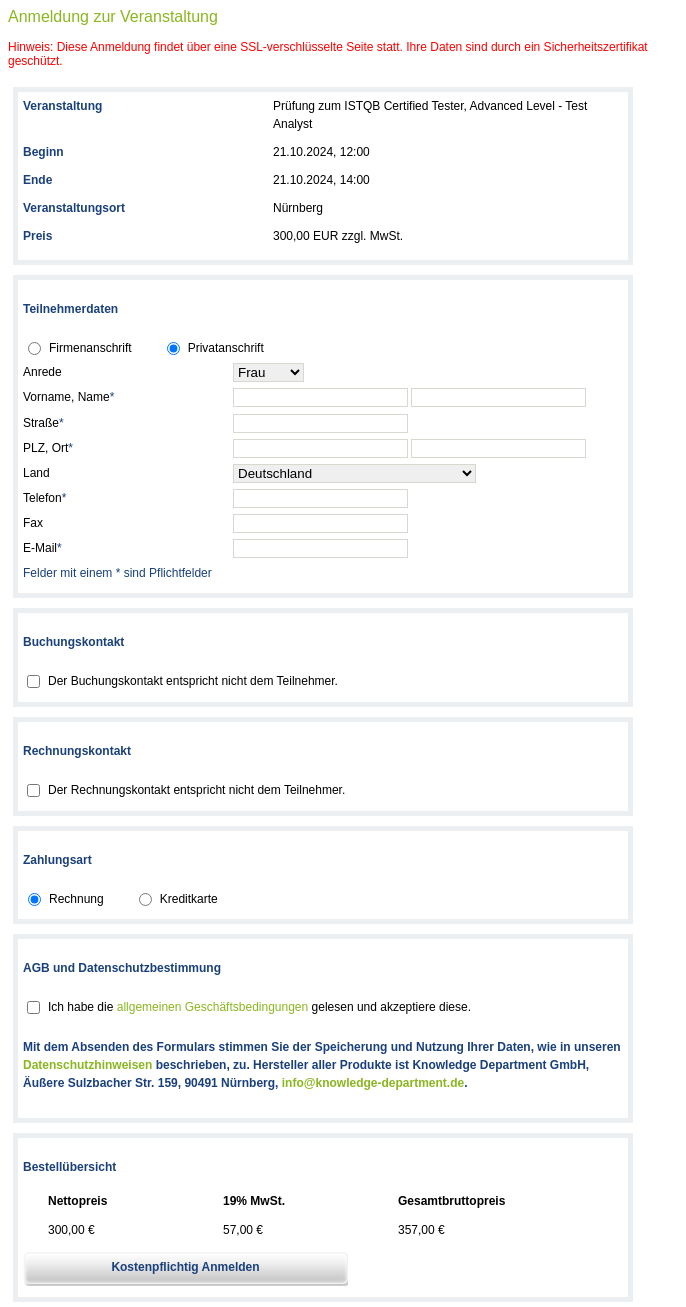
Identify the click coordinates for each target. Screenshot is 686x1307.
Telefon (44, 498)
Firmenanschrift (90, 348)
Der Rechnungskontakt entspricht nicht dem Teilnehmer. (196, 790)
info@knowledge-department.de (373, 1083)
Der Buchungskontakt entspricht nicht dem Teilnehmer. (193, 681)
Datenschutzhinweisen (87, 1065)
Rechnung (76, 899)
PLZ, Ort (48, 448)
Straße (43, 423)
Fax (33, 523)
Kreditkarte (189, 899)
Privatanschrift (226, 348)
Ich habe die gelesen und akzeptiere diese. (259, 1007)
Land (36, 473)
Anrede (42, 372)
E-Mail (42, 548)
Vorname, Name (68, 397)
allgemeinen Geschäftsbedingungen (212, 1007)
